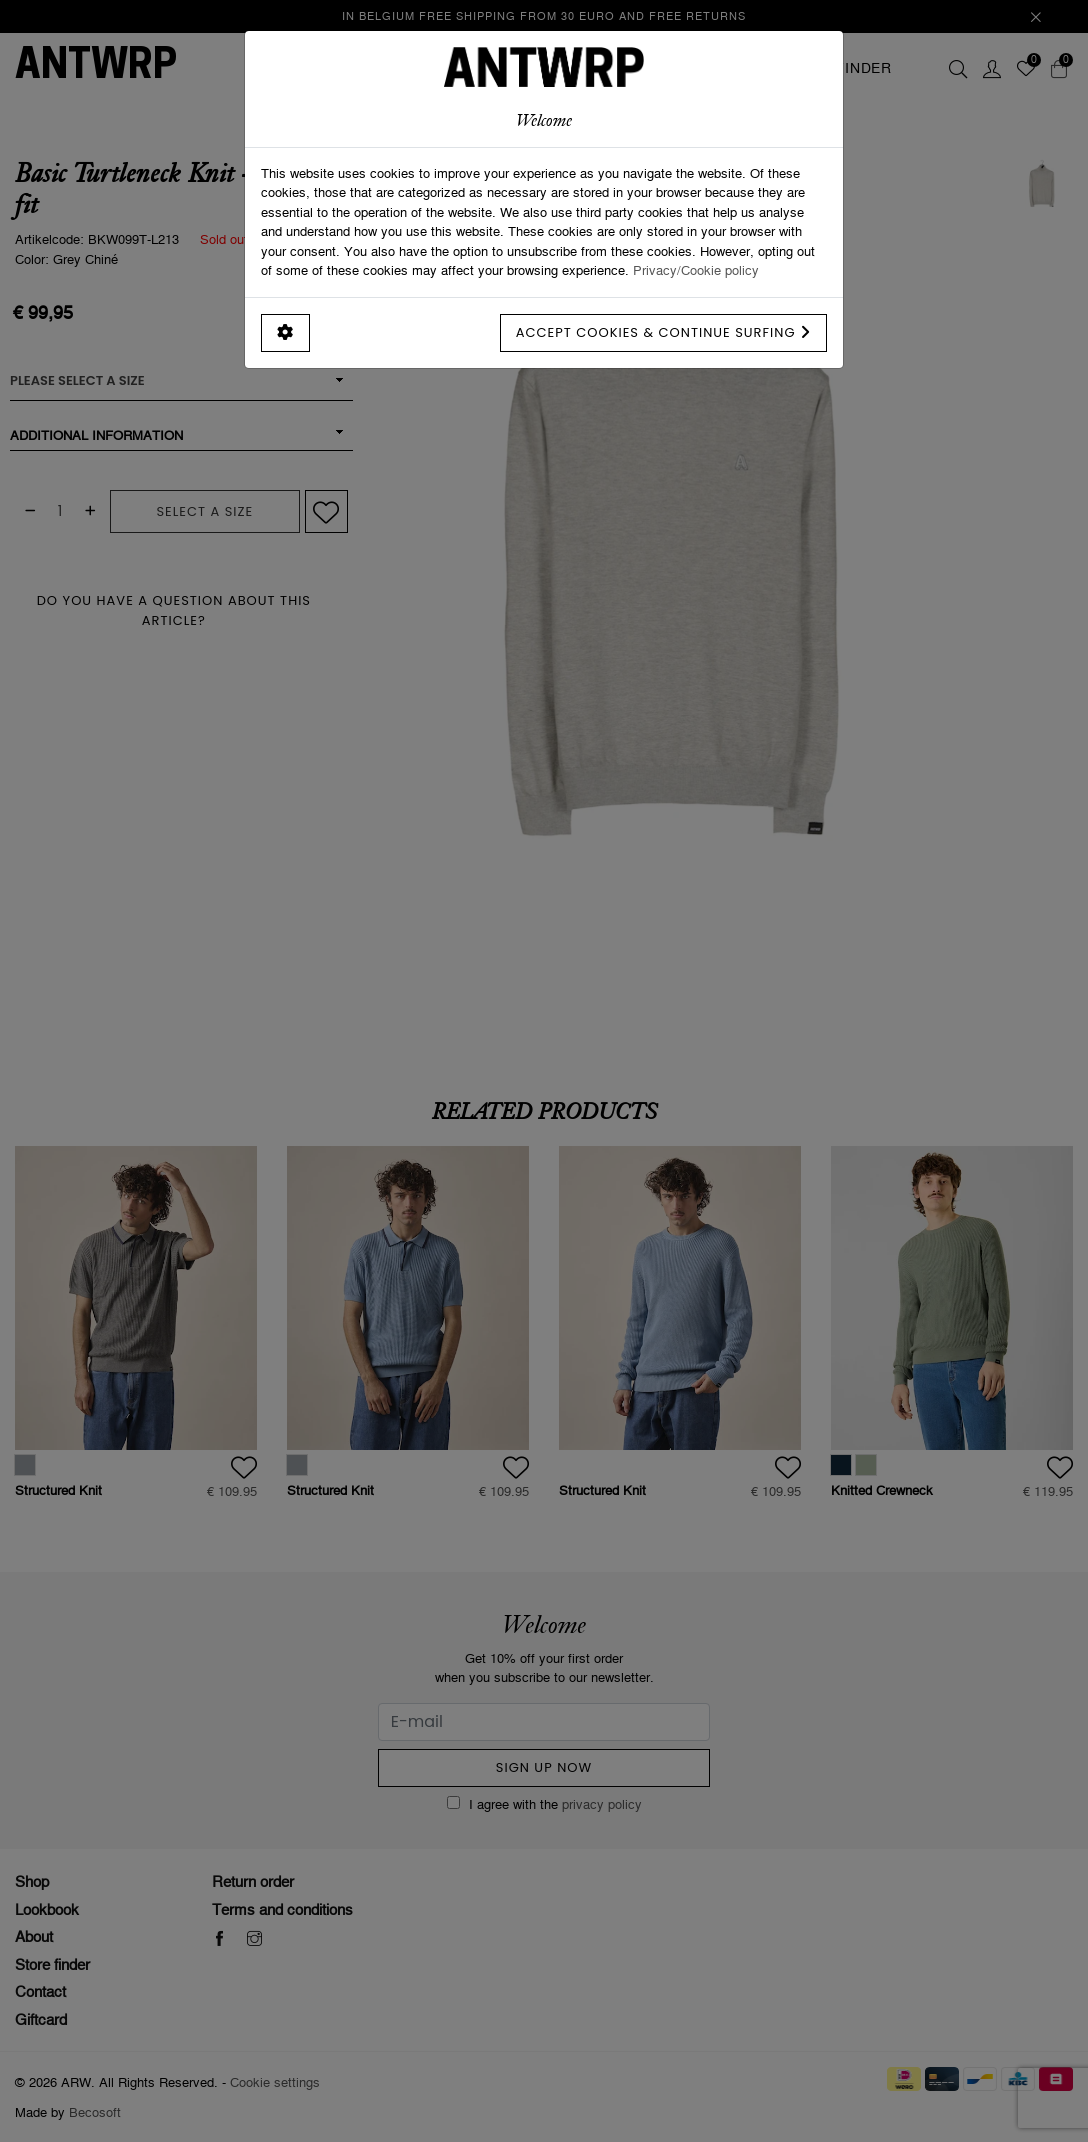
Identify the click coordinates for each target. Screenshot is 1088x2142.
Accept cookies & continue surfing (663, 332)
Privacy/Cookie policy (696, 270)
